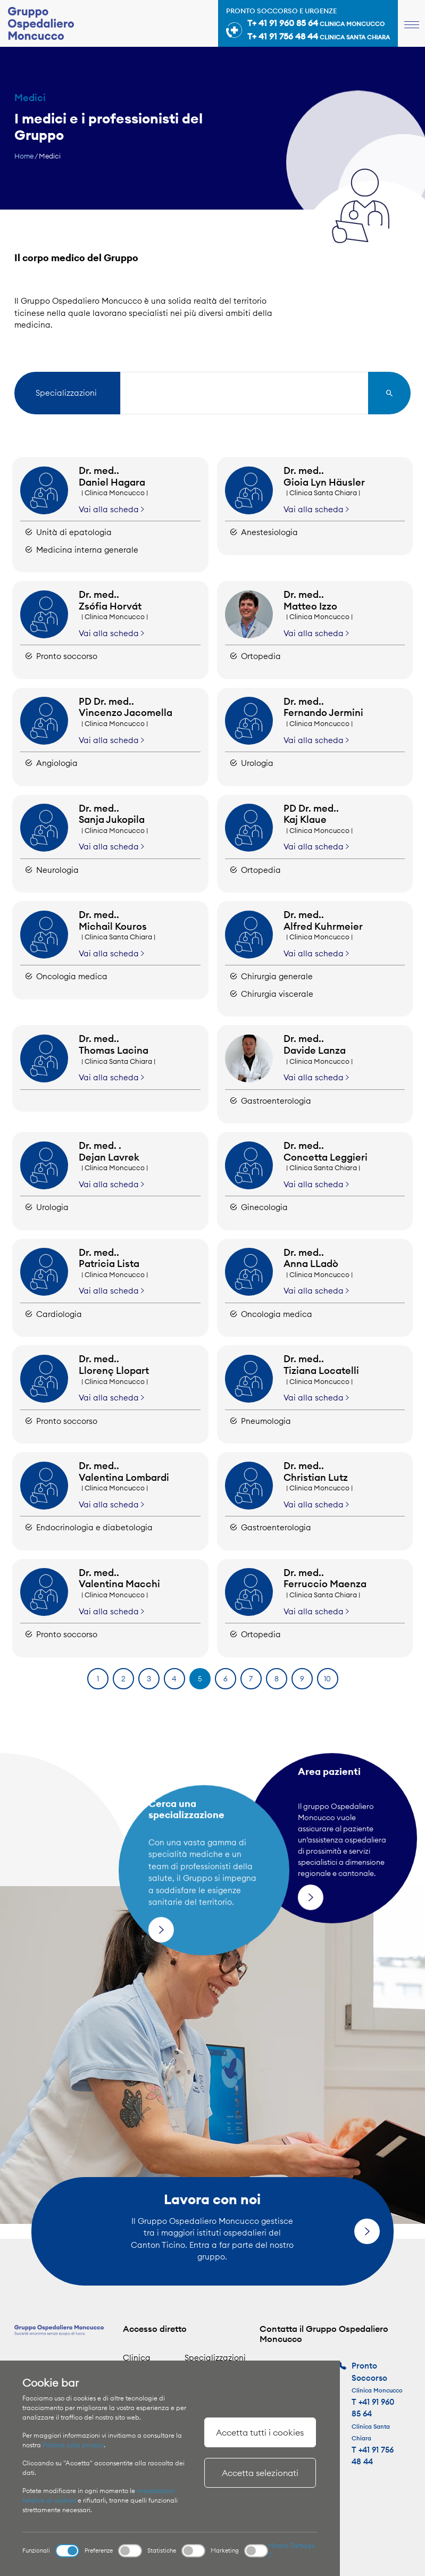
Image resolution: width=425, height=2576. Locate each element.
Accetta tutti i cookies (260, 2432)
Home (24, 156)
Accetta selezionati (260, 2472)
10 (327, 1678)
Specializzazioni (215, 2358)
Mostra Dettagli (291, 2549)
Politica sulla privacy (73, 2445)
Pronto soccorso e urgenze (308, 25)
